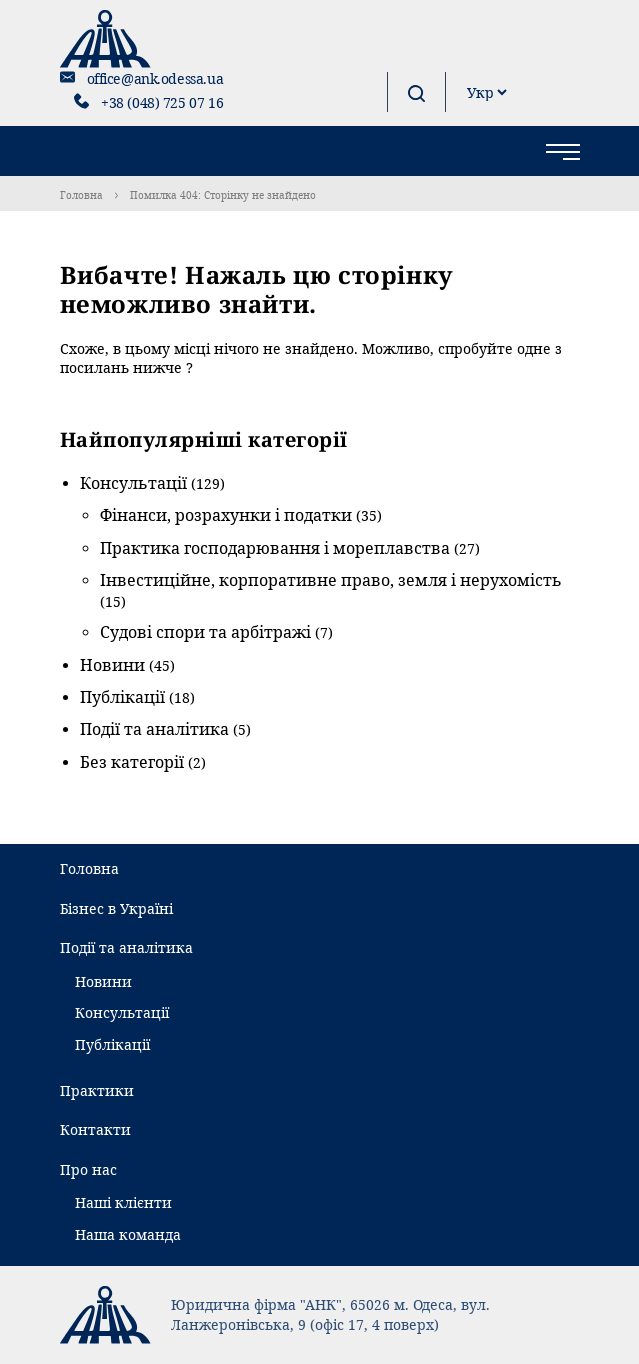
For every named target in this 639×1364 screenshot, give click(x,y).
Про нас (88, 1169)
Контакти (95, 1129)
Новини (112, 665)
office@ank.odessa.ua (155, 78)
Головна (81, 195)
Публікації (122, 697)
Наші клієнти (123, 1202)
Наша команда (128, 1234)
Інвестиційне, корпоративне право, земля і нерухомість (331, 580)
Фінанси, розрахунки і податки (226, 515)
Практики (97, 1090)
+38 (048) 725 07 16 (162, 102)
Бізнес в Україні (116, 908)
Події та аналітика (154, 729)
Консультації (133, 483)
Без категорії (132, 762)
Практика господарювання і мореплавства (275, 548)
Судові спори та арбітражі (205, 632)
